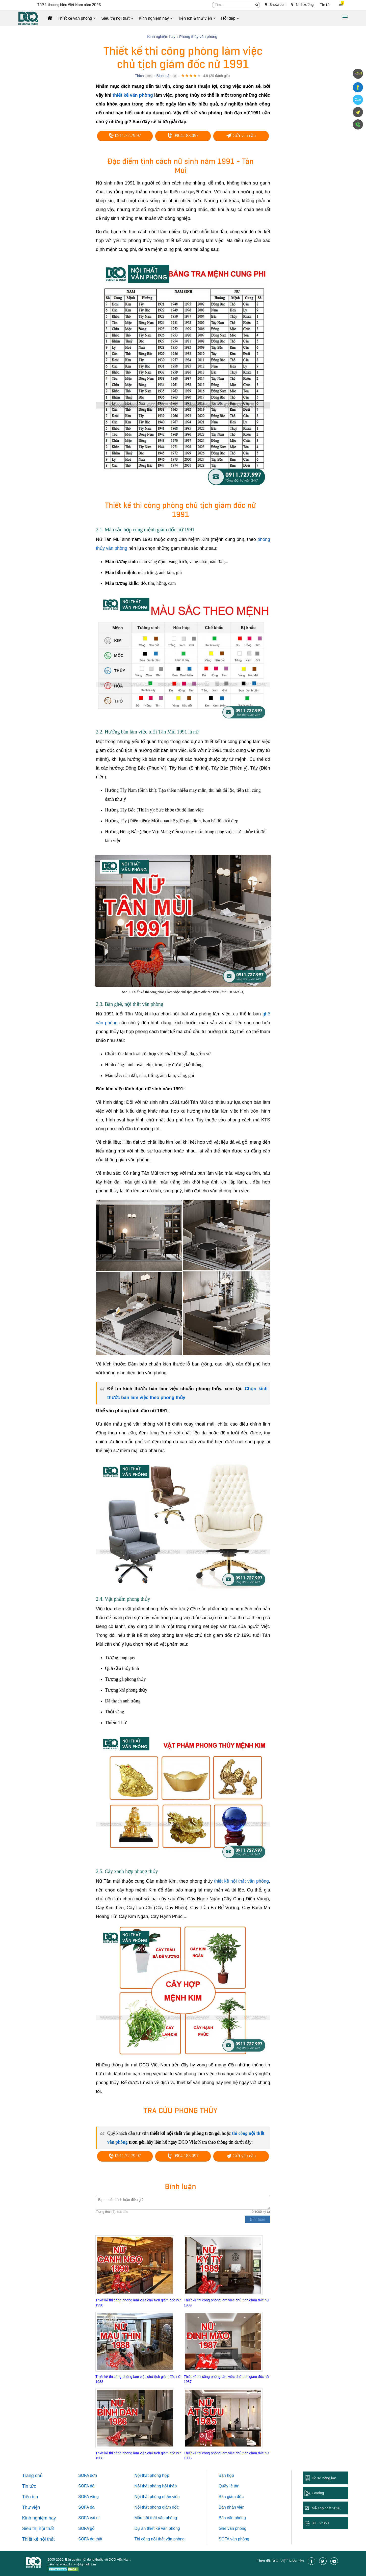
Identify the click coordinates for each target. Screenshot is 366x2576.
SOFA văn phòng (234, 2539)
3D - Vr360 (320, 2523)
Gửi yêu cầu (241, 135)
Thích (139, 76)
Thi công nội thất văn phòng (160, 2539)
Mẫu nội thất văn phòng (156, 2518)
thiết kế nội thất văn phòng (241, 1881)
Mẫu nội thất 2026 (326, 2508)
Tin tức (325, 5)
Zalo (358, 99)
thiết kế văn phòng (133, 95)
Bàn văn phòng (232, 2518)
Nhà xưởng (302, 5)
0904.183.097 (183, 135)
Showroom (275, 5)
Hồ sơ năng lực (324, 2478)
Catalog (318, 2493)
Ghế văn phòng (232, 2528)
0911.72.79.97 (125, 135)
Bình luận (163, 76)
